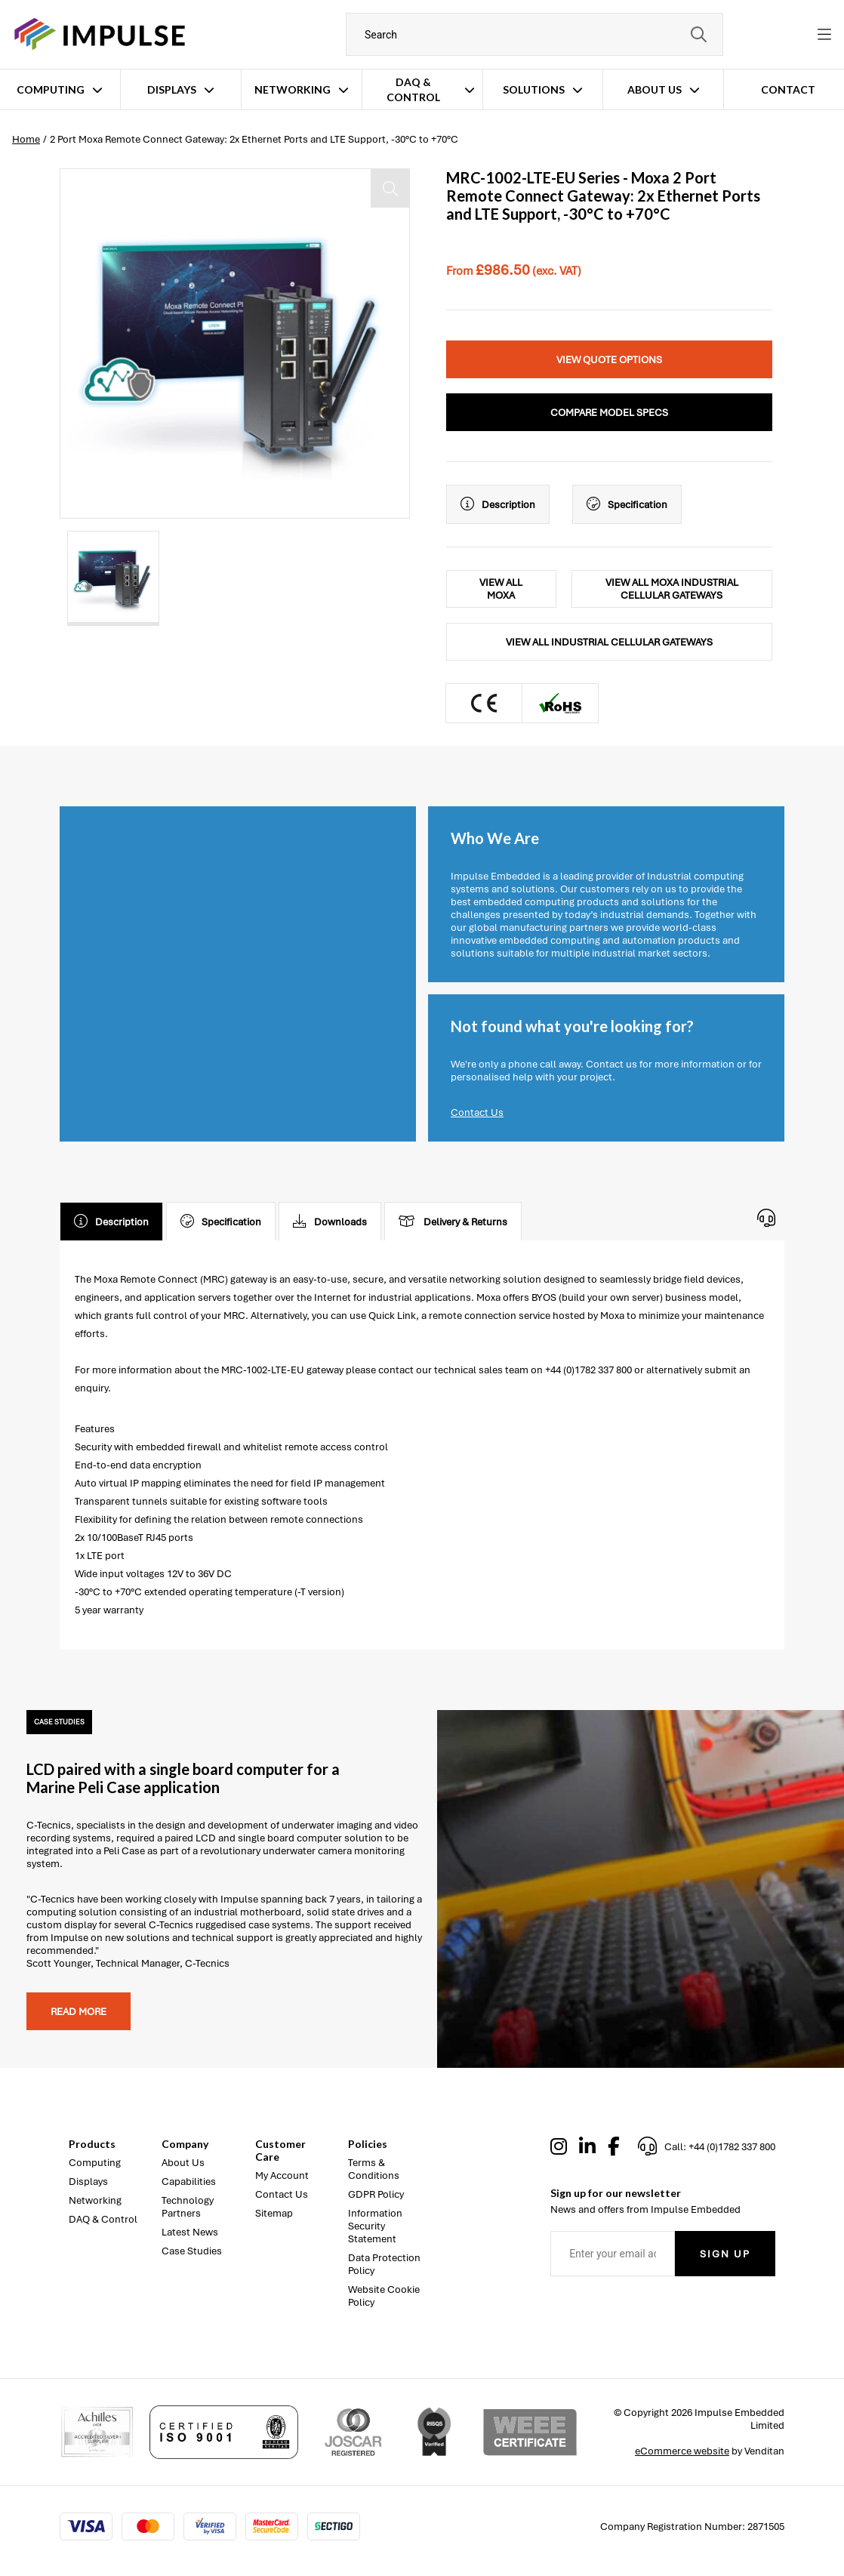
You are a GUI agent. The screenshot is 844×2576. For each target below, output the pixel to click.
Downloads (330, 1221)
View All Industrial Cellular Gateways (609, 642)
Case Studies (192, 2251)
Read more (78, 2011)
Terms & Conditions (373, 2169)
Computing (51, 89)
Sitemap (274, 2213)
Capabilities (189, 2181)
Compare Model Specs (609, 412)
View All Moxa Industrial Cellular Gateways (671, 589)
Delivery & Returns (453, 1221)
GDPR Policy (376, 2194)
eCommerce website (682, 2451)
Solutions (534, 89)
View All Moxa (500, 589)
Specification (627, 504)
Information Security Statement (375, 2226)
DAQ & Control (413, 89)
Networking (292, 89)
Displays (171, 89)
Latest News (190, 2232)
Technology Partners (188, 2207)
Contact (788, 89)
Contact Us (477, 1112)
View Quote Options (609, 359)
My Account (282, 2175)
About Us (654, 89)
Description (498, 504)
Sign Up (725, 2254)
